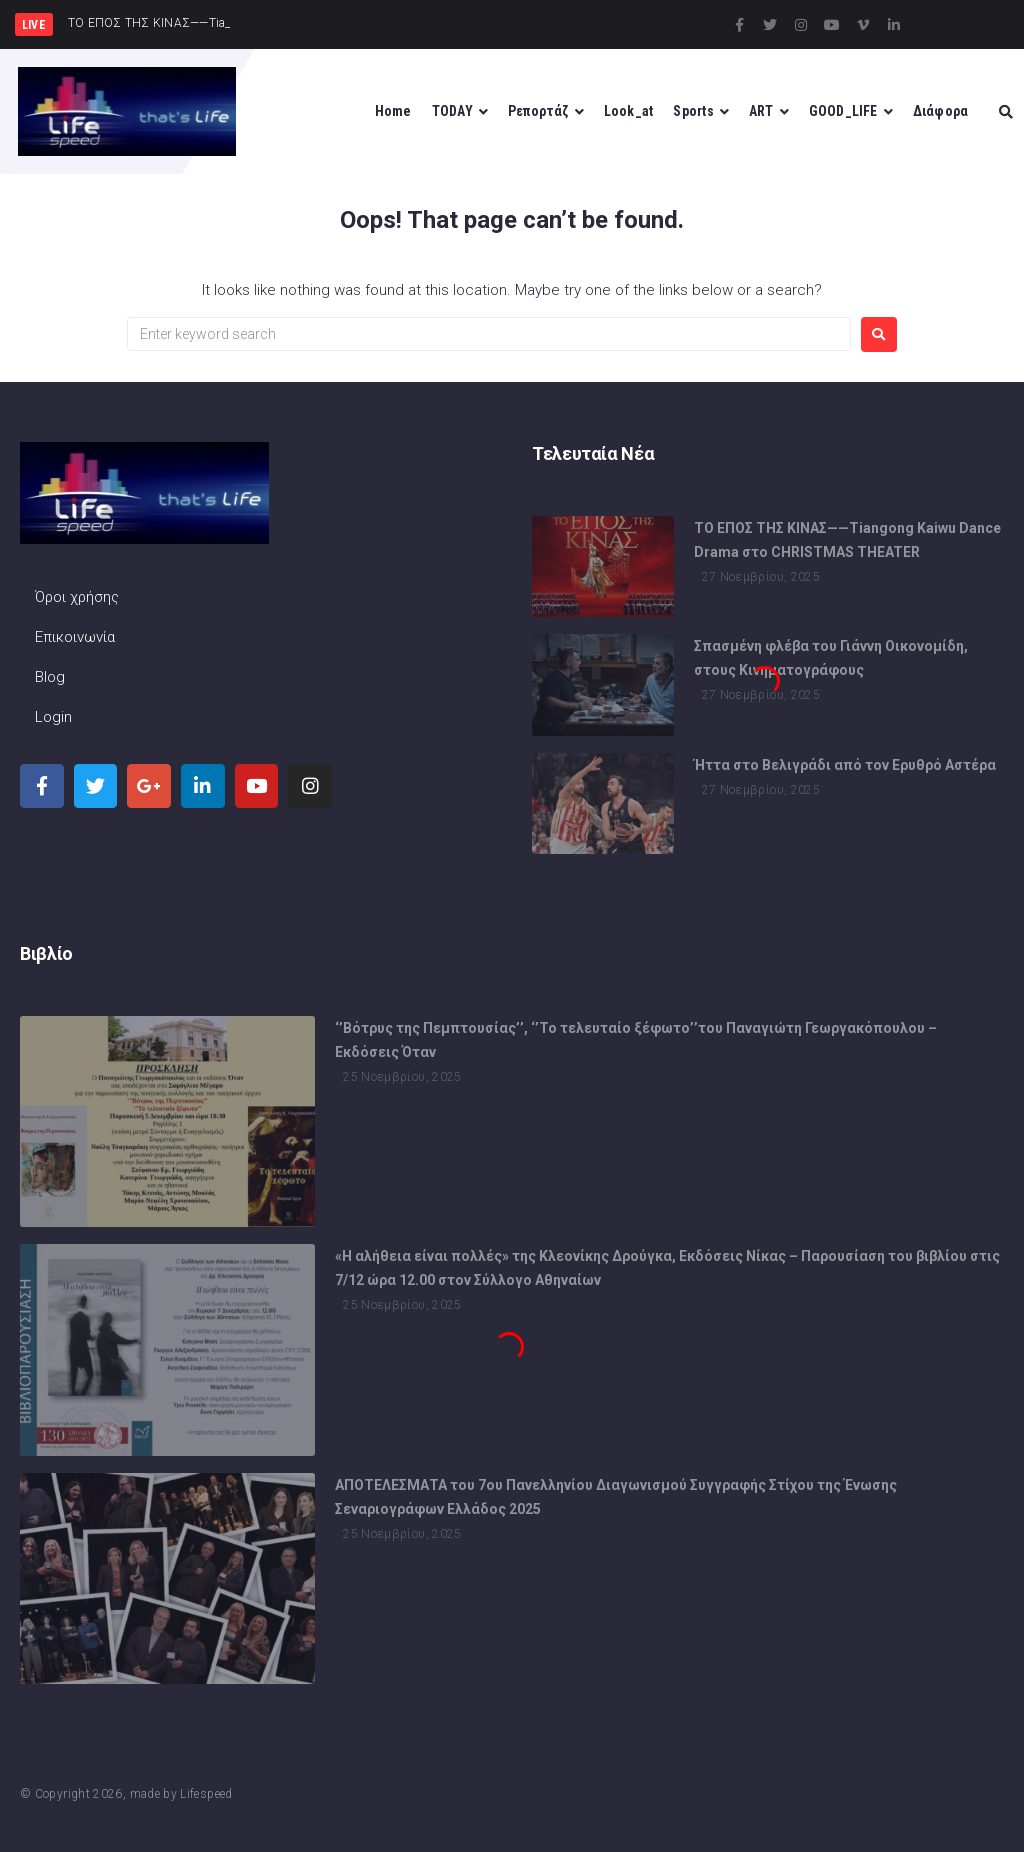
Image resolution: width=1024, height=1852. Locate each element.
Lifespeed (206, 1794)
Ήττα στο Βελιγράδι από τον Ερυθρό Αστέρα (845, 765)
